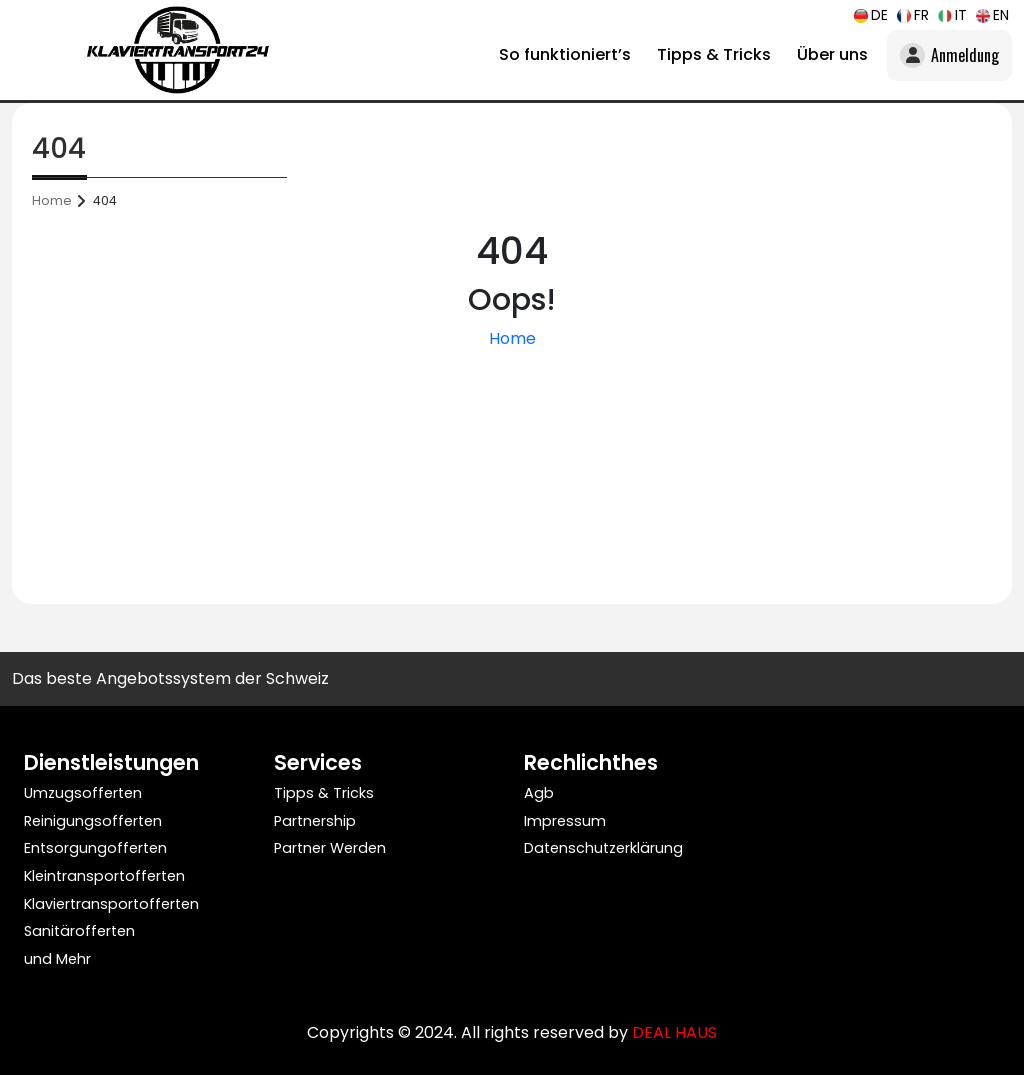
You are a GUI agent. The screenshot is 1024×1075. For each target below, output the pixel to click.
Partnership (315, 821)
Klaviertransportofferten (111, 904)
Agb (539, 793)
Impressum (565, 821)
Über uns (832, 54)
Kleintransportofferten (104, 876)
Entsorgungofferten (95, 848)
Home (52, 200)
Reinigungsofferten (93, 821)
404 (105, 200)
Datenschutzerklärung (603, 848)
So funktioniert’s (565, 54)
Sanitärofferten (79, 931)
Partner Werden (330, 848)
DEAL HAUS (674, 1032)
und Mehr (57, 959)
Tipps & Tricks (714, 54)
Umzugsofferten (83, 793)
